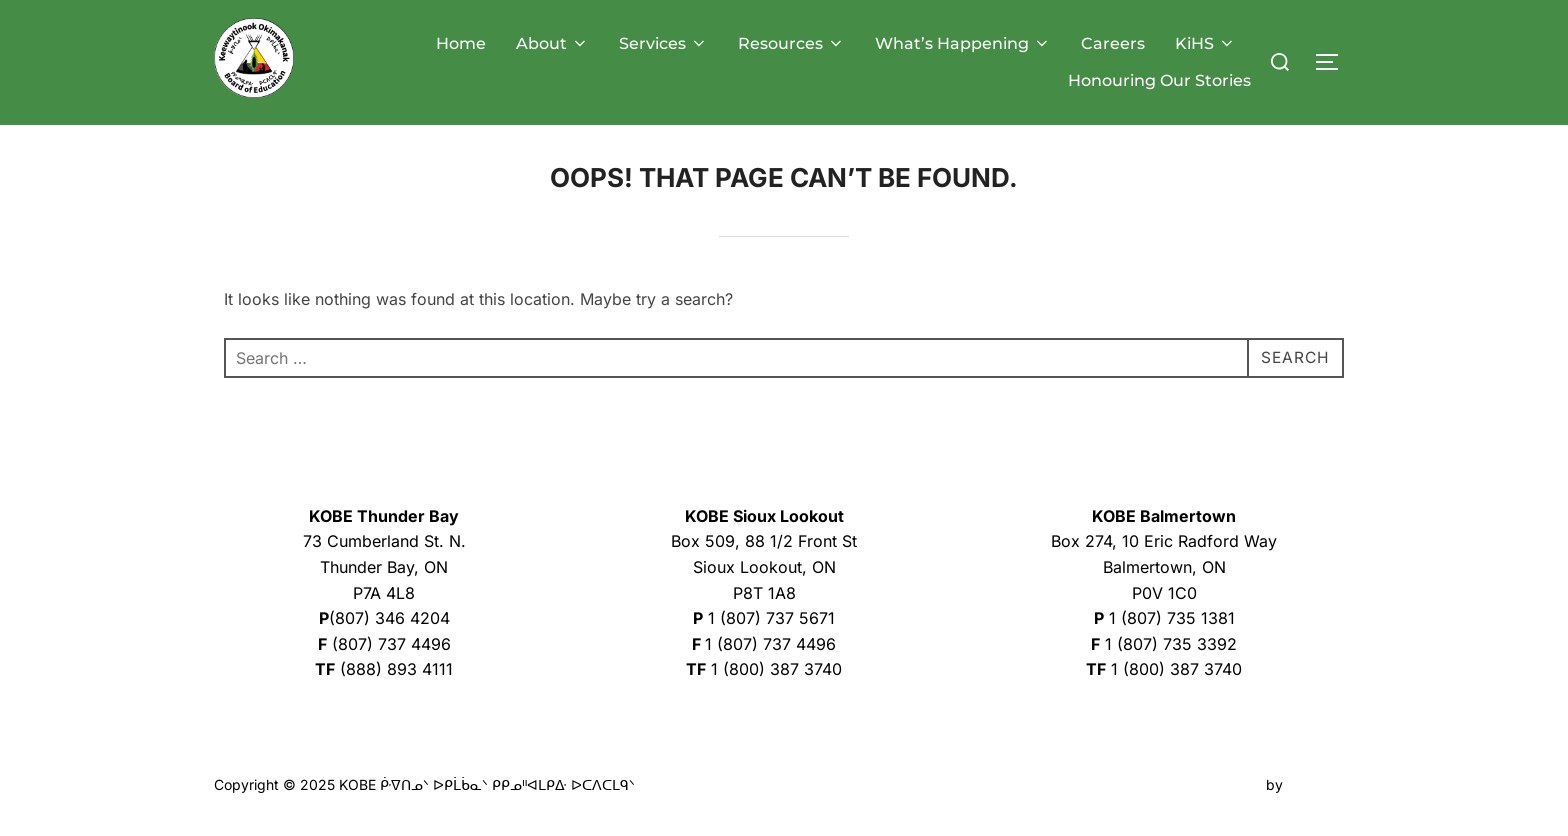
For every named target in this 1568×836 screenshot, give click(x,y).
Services (663, 43)
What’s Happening (963, 43)
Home (461, 43)
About (552, 43)
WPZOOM (1320, 797)
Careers (1113, 43)
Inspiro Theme (1215, 797)
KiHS (1205, 43)
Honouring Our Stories (1159, 80)
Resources (791, 43)
